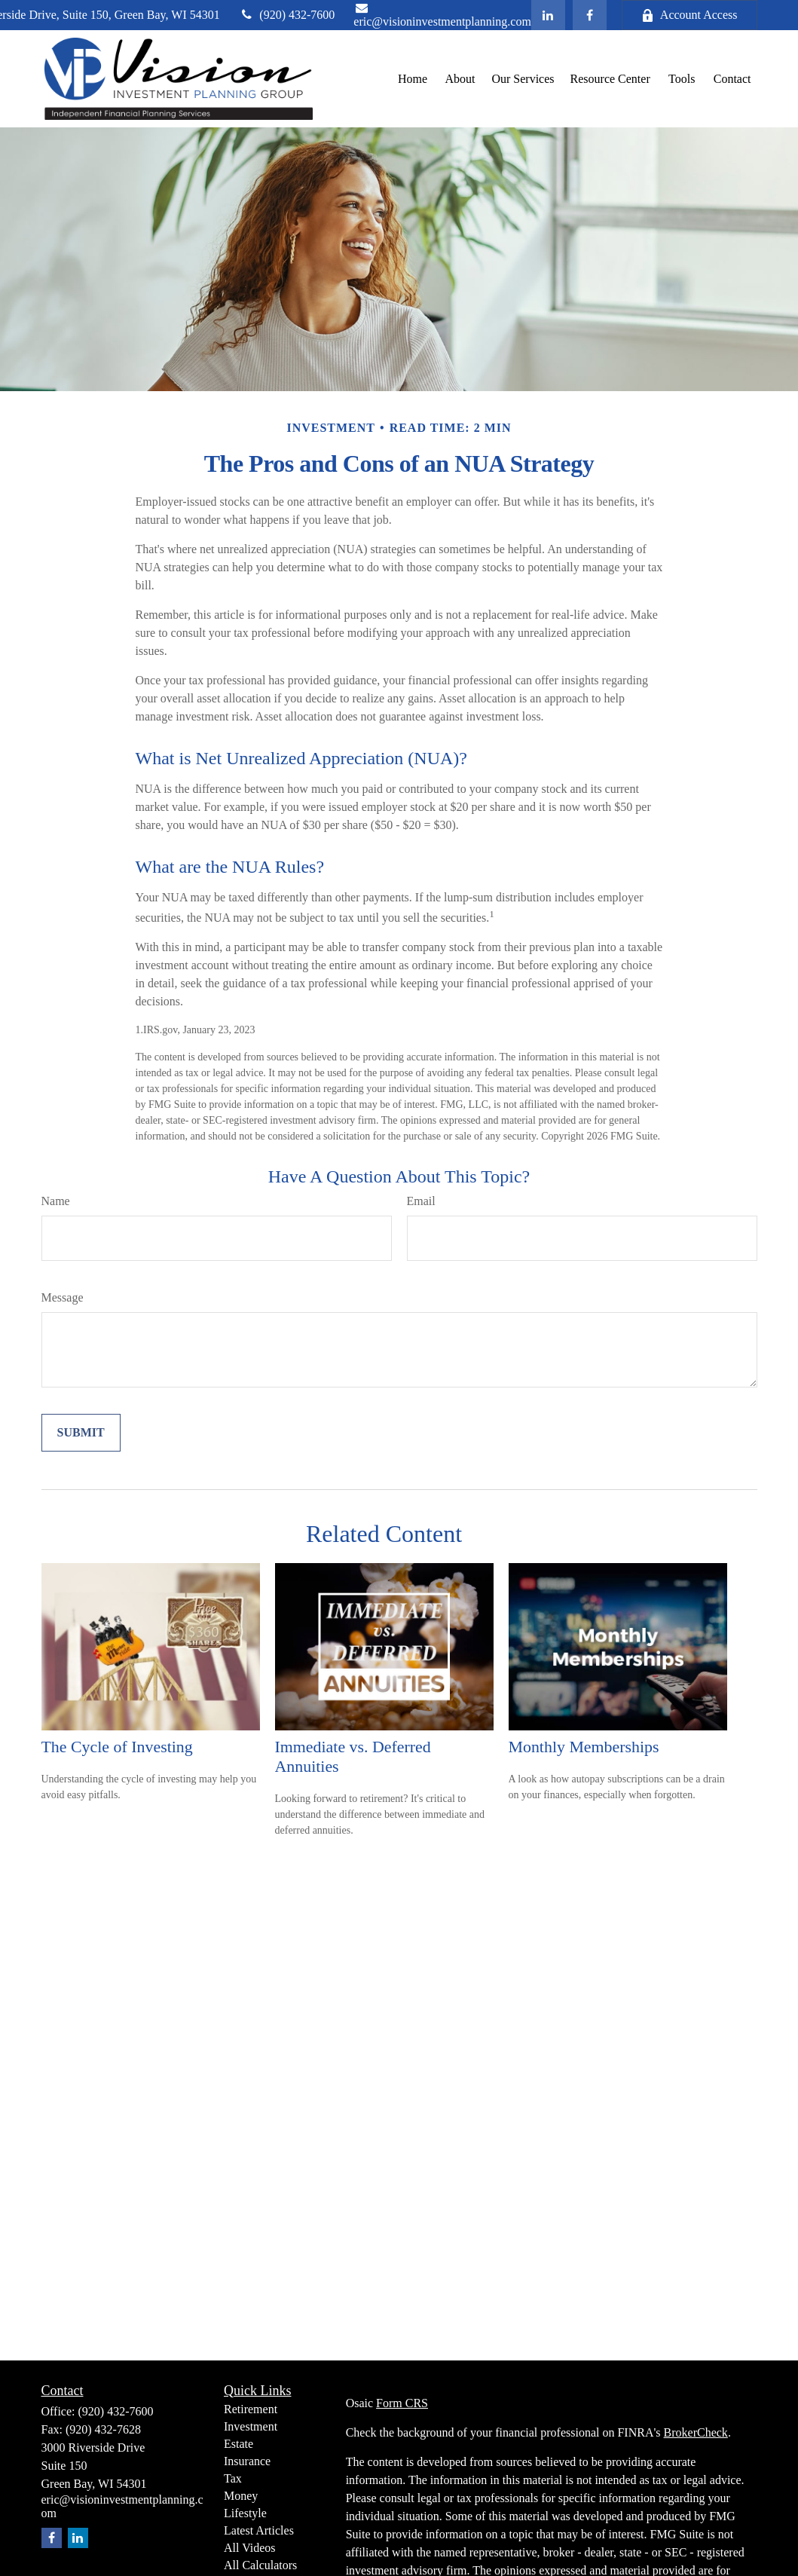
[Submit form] (81, 1433)
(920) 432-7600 (287, 14)
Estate (238, 2443)
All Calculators (260, 2565)
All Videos (250, 2547)
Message (62, 1297)
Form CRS (402, 2403)
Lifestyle (245, 2513)
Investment (250, 2426)
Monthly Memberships (584, 1746)
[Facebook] (590, 15)
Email (421, 1201)
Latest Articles (259, 2530)
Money (241, 2495)
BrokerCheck (696, 2432)
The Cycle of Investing (117, 1746)
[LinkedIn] (548, 15)
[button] (412, 79)
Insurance (247, 2461)
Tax (233, 2478)
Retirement (250, 2409)
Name (55, 1201)
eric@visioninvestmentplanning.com (442, 15)
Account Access (689, 15)
